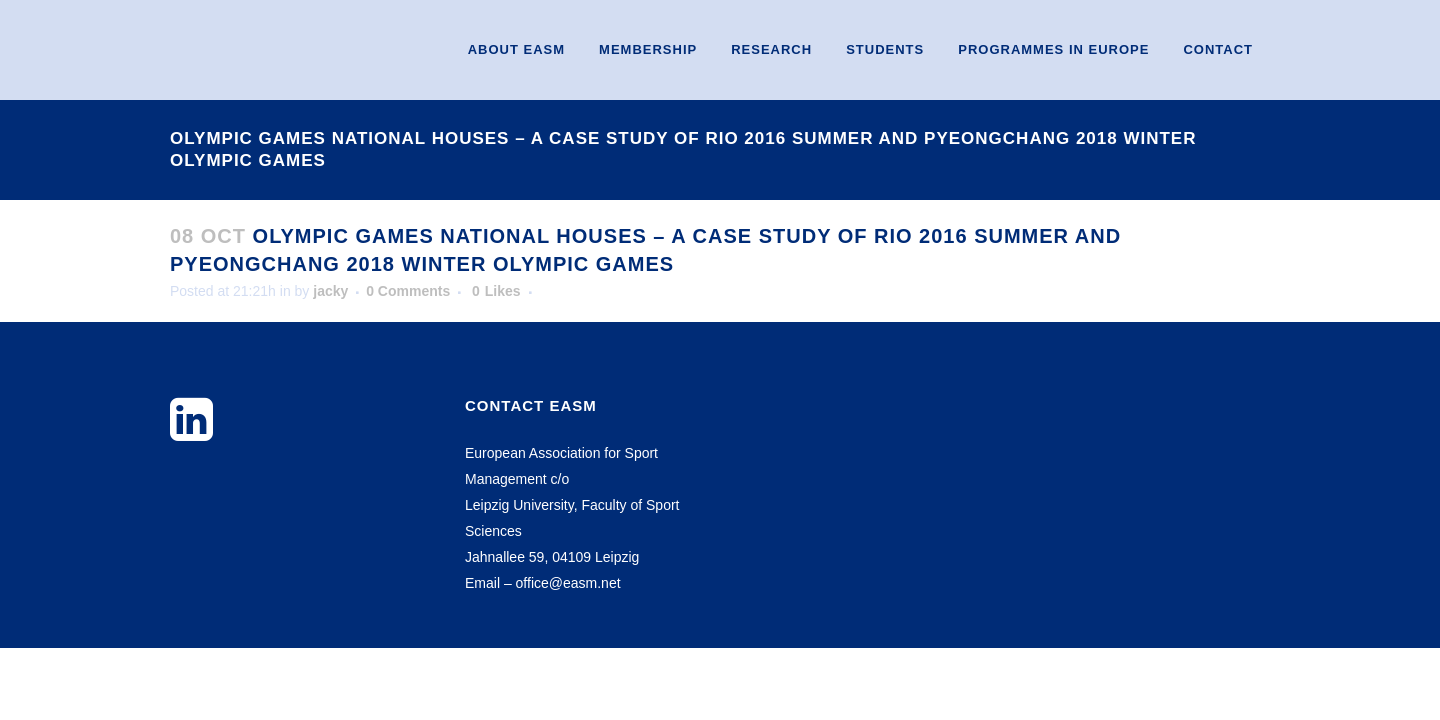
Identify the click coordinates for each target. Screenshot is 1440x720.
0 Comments (408, 291)
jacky (330, 291)
